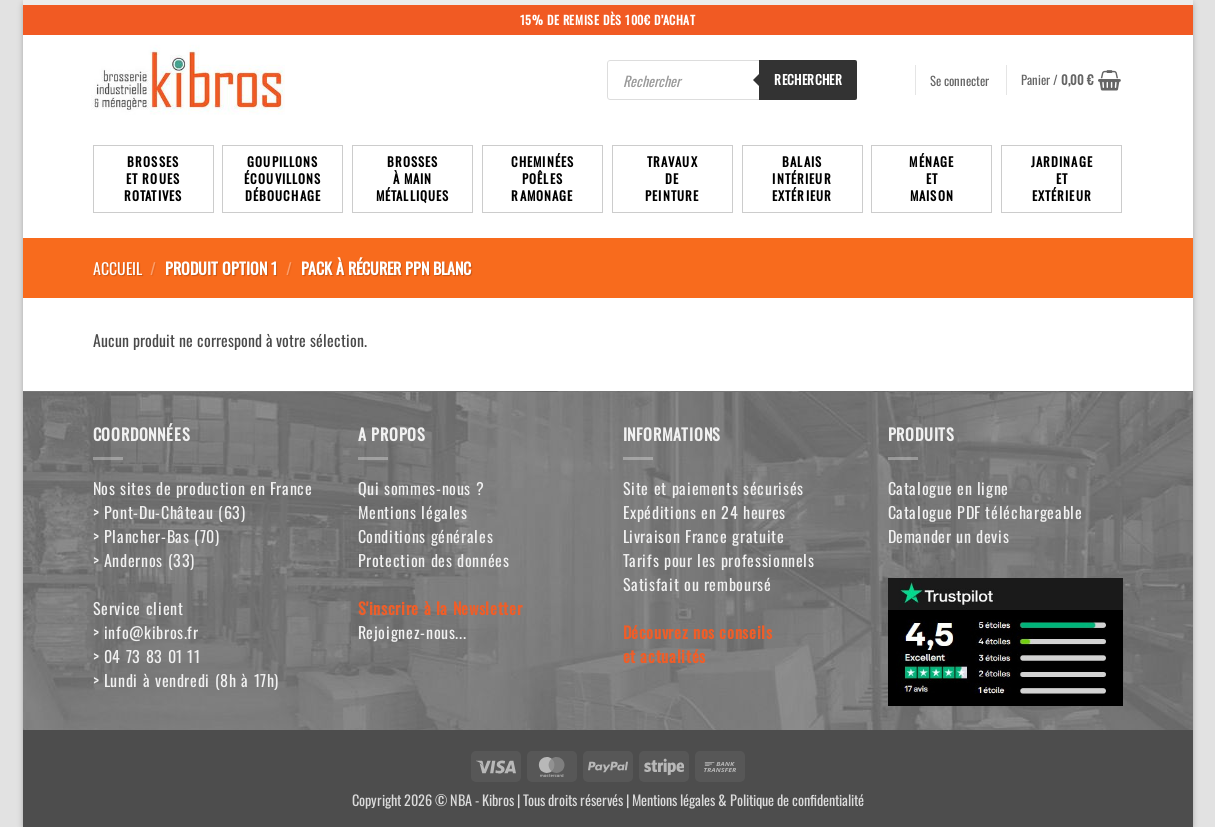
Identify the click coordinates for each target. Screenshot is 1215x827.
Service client (138, 608)
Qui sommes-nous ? (421, 488)
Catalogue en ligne (949, 488)
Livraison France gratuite (704, 536)
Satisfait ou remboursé (697, 584)
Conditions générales (426, 536)
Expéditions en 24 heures (704, 512)
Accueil (117, 268)
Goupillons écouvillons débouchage (283, 178)
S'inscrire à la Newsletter (440, 608)
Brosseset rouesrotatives (153, 178)
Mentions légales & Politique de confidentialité (748, 799)
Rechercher (808, 79)
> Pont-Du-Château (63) (169, 512)
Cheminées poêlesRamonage (542, 178)
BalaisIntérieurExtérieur (802, 178)
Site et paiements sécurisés (713, 488)
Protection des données (434, 560)
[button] (1071, 80)
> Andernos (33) (144, 560)
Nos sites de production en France (203, 488)
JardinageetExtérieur (1062, 178)
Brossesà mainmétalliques (413, 178)
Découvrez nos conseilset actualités (698, 644)
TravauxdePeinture (672, 178)
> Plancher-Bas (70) (156, 536)
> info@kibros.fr (146, 632)
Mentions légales (413, 512)
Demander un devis (949, 536)
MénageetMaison (931, 178)
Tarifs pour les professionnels (719, 560)
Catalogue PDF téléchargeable (985, 512)
